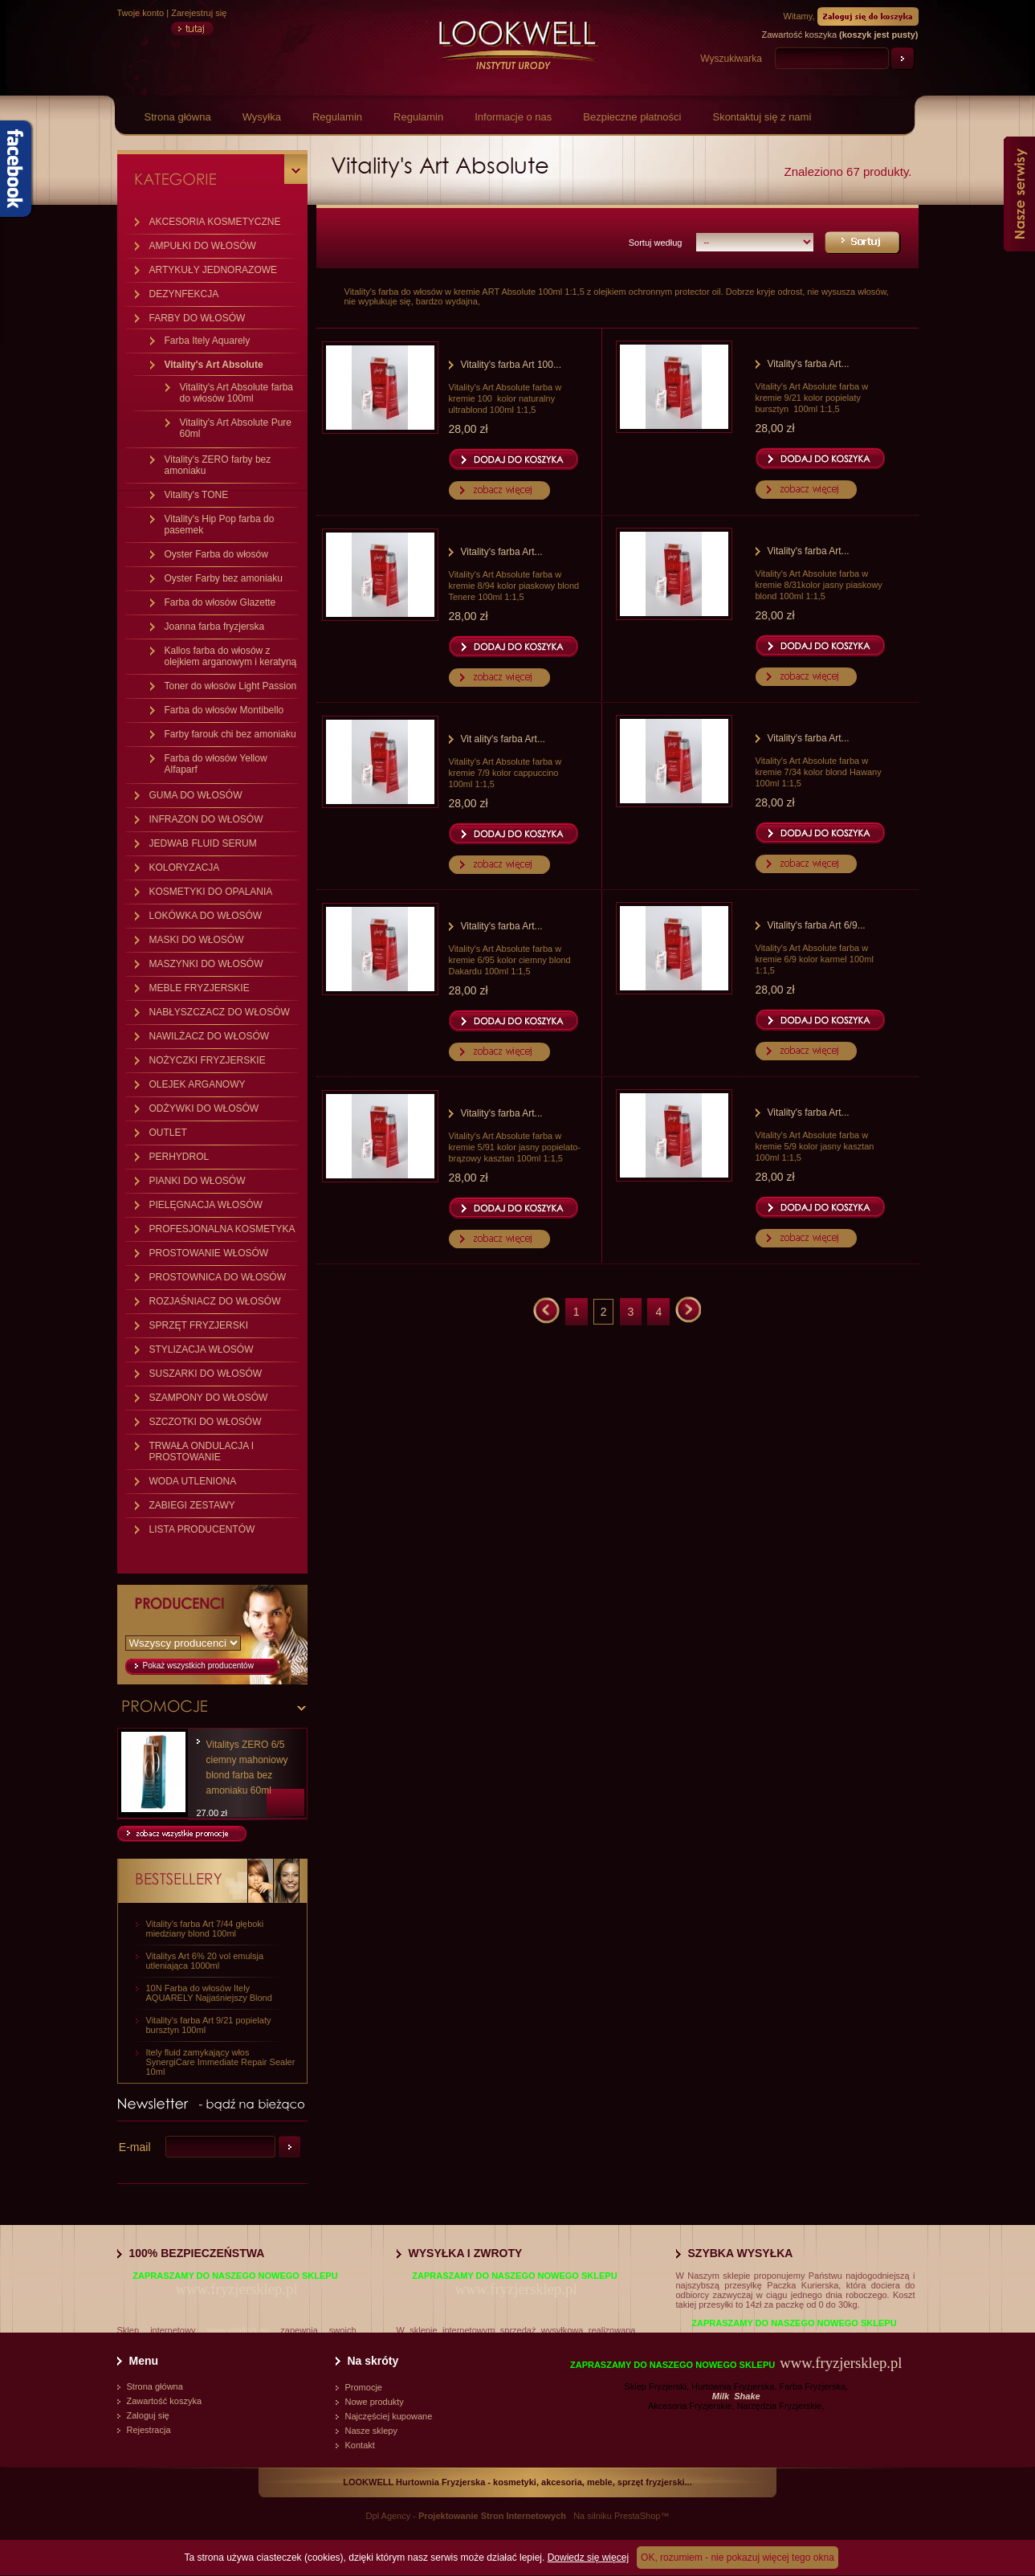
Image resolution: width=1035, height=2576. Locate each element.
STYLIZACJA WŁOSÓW (201, 1349)
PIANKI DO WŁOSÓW (197, 1180)
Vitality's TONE (197, 494)
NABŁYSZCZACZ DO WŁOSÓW (219, 1012)
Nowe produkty (374, 2402)
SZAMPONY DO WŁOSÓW (208, 1397)
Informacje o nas (513, 117)
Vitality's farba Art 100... (511, 364)
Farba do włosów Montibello (224, 710)
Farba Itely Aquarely (208, 340)
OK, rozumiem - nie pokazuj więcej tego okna (737, 2557)
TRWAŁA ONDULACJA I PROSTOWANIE (202, 1451)
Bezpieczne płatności (632, 117)
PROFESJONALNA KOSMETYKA (222, 1229)
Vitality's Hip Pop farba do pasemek (220, 524)
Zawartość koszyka (164, 2401)
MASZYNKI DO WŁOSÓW (206, 964)
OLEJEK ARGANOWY (197, 1084)
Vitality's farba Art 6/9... (817, 925)
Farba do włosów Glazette (220, 602)
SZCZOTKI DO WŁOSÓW (205, 1421)
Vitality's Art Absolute (214, 364)
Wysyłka (261, 117)
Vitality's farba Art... (809, 363)
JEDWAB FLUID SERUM (203, 843)
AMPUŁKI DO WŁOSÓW (202, 245)
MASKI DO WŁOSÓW (196, 939)
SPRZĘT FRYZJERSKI (199, 1325)
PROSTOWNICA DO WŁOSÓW (217, 1277)
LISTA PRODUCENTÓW (202, 1529)
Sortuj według (656, 242)
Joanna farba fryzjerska (215, 626)
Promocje (363, 2387)
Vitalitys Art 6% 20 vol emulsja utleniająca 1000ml (205, 1960)
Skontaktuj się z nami (761, 117)
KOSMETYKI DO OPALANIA (211, 891)
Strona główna (178, 117)
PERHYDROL (179, 1156)
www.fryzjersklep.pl (236, 2288)
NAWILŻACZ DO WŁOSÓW (209, 1036)
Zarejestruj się (198, 13)
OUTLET (168, 1132)
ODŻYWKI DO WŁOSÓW (204, 1108)
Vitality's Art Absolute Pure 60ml (235, 428)
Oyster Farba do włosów (216, 554)
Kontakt (360, 2445)
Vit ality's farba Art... (503, 739)
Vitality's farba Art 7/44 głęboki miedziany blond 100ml (205, 1928)
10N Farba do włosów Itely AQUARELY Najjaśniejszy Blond (209, 1992)
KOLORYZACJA (184, 867)
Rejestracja (149, 2430)
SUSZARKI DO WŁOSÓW (206, 1373)
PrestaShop (637, 2516)
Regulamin (337, 117)
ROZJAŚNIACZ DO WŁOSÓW (215, 1301)
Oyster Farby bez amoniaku (224, 578)
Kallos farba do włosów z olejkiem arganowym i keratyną (231, 656)
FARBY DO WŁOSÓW (197, 318)
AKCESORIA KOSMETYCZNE (215, 221)
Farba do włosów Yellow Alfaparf (216, 764)
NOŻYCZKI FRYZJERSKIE (207, 1060)
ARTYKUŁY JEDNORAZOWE (213, 270)
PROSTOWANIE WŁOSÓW (209, 1253)
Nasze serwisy (1019, 194)
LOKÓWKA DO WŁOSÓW (206, 915)
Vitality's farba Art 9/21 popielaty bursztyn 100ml (208, 2025)
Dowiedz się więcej (588, 2557)
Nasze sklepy (371, 2430)
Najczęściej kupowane (389, 2416)
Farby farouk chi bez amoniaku (230, 734)
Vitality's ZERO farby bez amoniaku (218, 465)
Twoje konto (141, 13)
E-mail (135, 2147)
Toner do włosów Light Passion (231, 686)
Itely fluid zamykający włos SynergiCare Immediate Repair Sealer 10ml (220, 2061)
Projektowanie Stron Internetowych (492, 2516)
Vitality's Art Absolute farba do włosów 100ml (236, 393)
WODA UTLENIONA (193, 1481)
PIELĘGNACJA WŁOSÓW (206, 1204)
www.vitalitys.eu (238, 2330)
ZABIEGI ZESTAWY (192, 1505)
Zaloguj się (148, 2415)
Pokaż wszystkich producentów (198, 1665)
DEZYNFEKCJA (184, 294)
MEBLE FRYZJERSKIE (199, 988)
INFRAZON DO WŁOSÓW (206, 819)
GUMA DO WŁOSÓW (195, 795)
